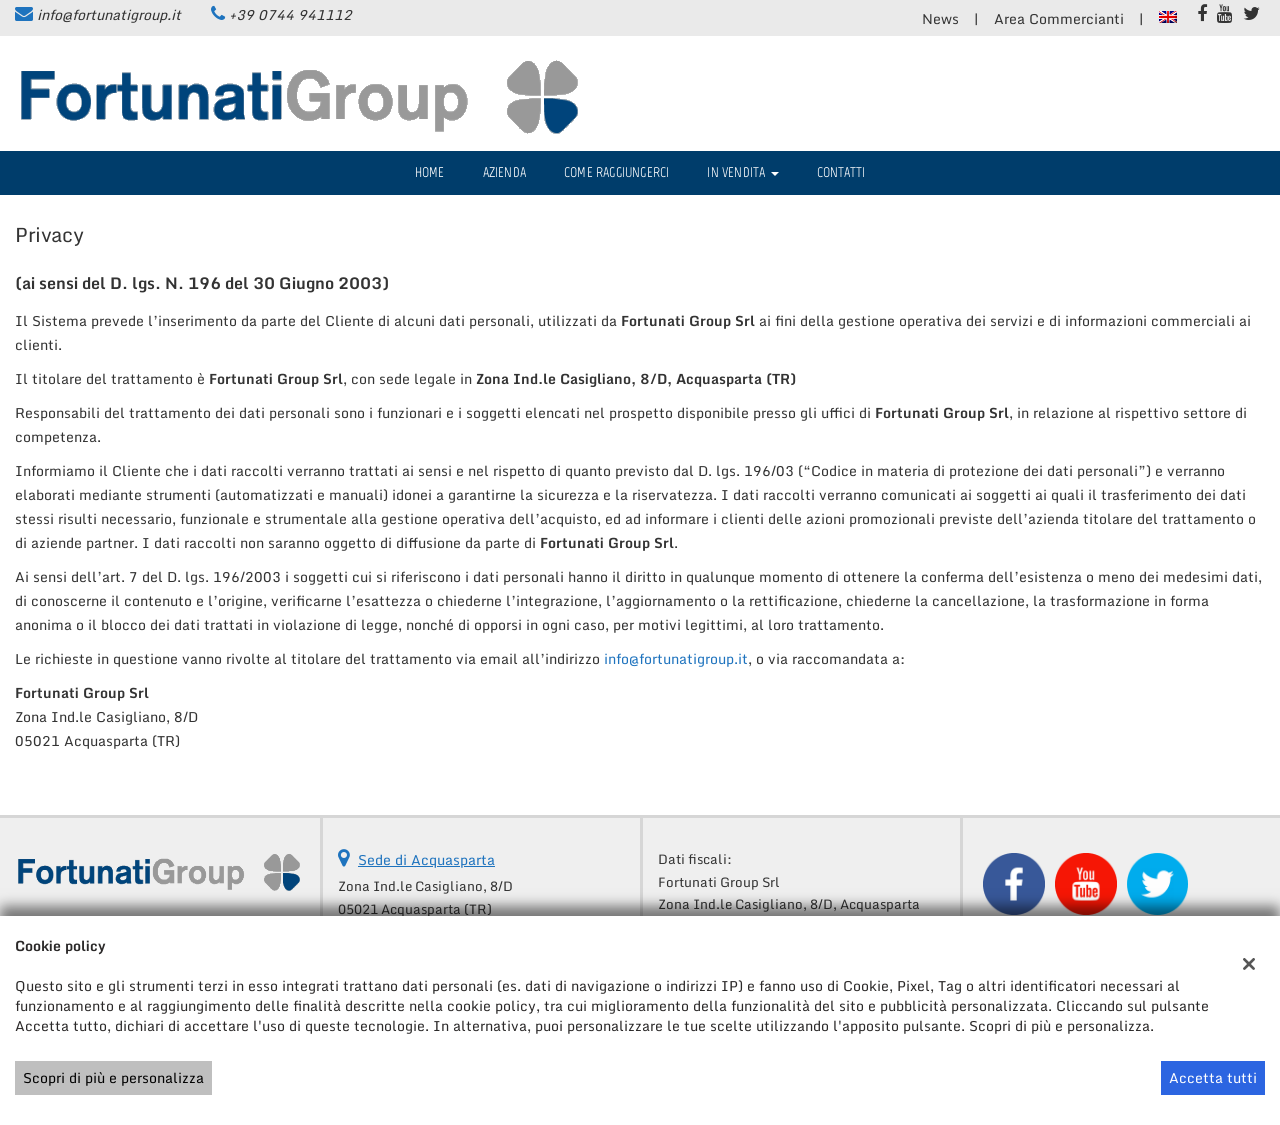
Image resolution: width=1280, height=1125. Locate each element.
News (940, 18)
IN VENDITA (742, 172)
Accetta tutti (1213, 1077)
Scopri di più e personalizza (113, 1077)
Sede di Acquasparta (426, 859)
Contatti (841, 172)
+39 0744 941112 (290, 14)
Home (430, 172)
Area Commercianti (1059, 18)
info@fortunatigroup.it (109, 14)
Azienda (504, 172)
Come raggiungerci (616, 172)
